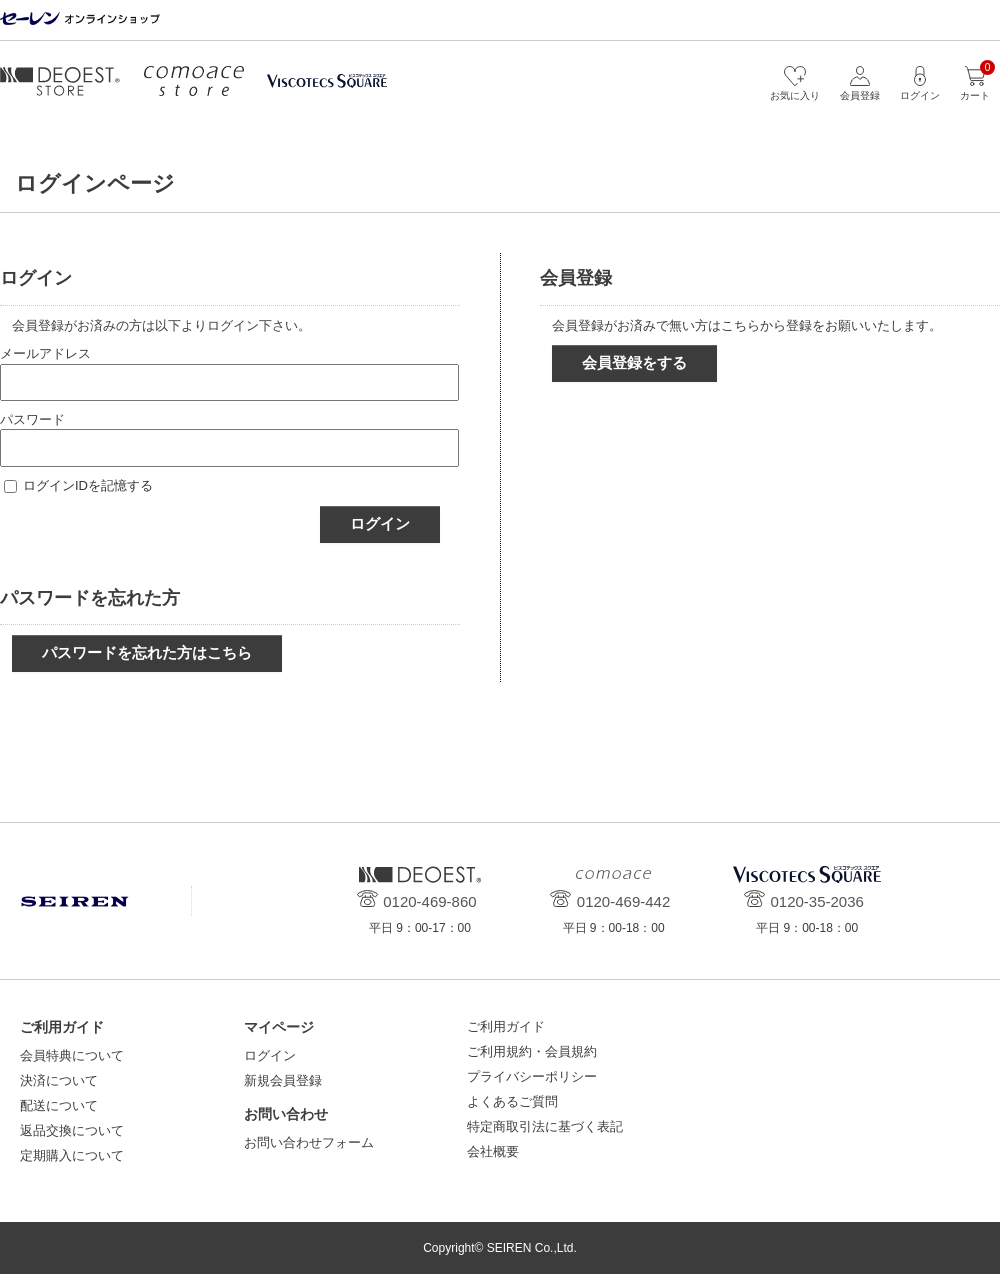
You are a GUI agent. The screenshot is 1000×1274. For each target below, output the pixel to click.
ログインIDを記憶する (88, 485)
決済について (59, 1080)
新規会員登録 (283, 1080)
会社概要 (493, 1151)
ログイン (380, 523)
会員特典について (72, 1055)
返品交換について (72, 1130)
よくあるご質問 (512, 1101)
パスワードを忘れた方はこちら (147, 652)
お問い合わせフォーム (309, 1142)
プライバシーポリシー (532, 1076)
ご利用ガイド (506, 1026)
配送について (59, 1105)
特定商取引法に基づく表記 (545, 1126)
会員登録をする (634, 362)
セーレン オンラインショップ (80, 19)
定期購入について (72, 1155)
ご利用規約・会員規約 (532, 1051)
